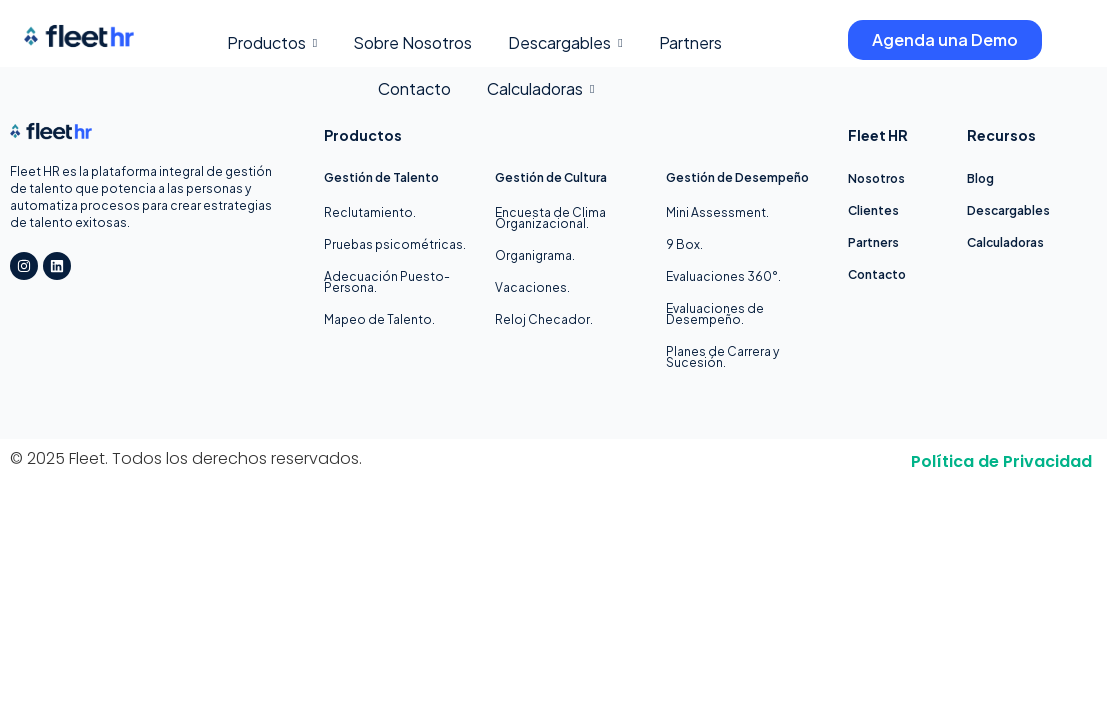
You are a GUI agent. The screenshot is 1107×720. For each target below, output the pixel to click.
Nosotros (876, 178)
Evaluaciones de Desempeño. (715, 314)
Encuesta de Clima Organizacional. (550, 218)
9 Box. (684, 244)
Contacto (877, 274)
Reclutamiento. (370, 212)
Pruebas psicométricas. (395, 244)
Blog (980, 178)
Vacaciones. (532, 287)
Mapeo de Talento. (379, 319)
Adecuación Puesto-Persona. (387, 282)
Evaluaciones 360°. (723, 276)
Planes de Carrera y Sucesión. (722, 357)
